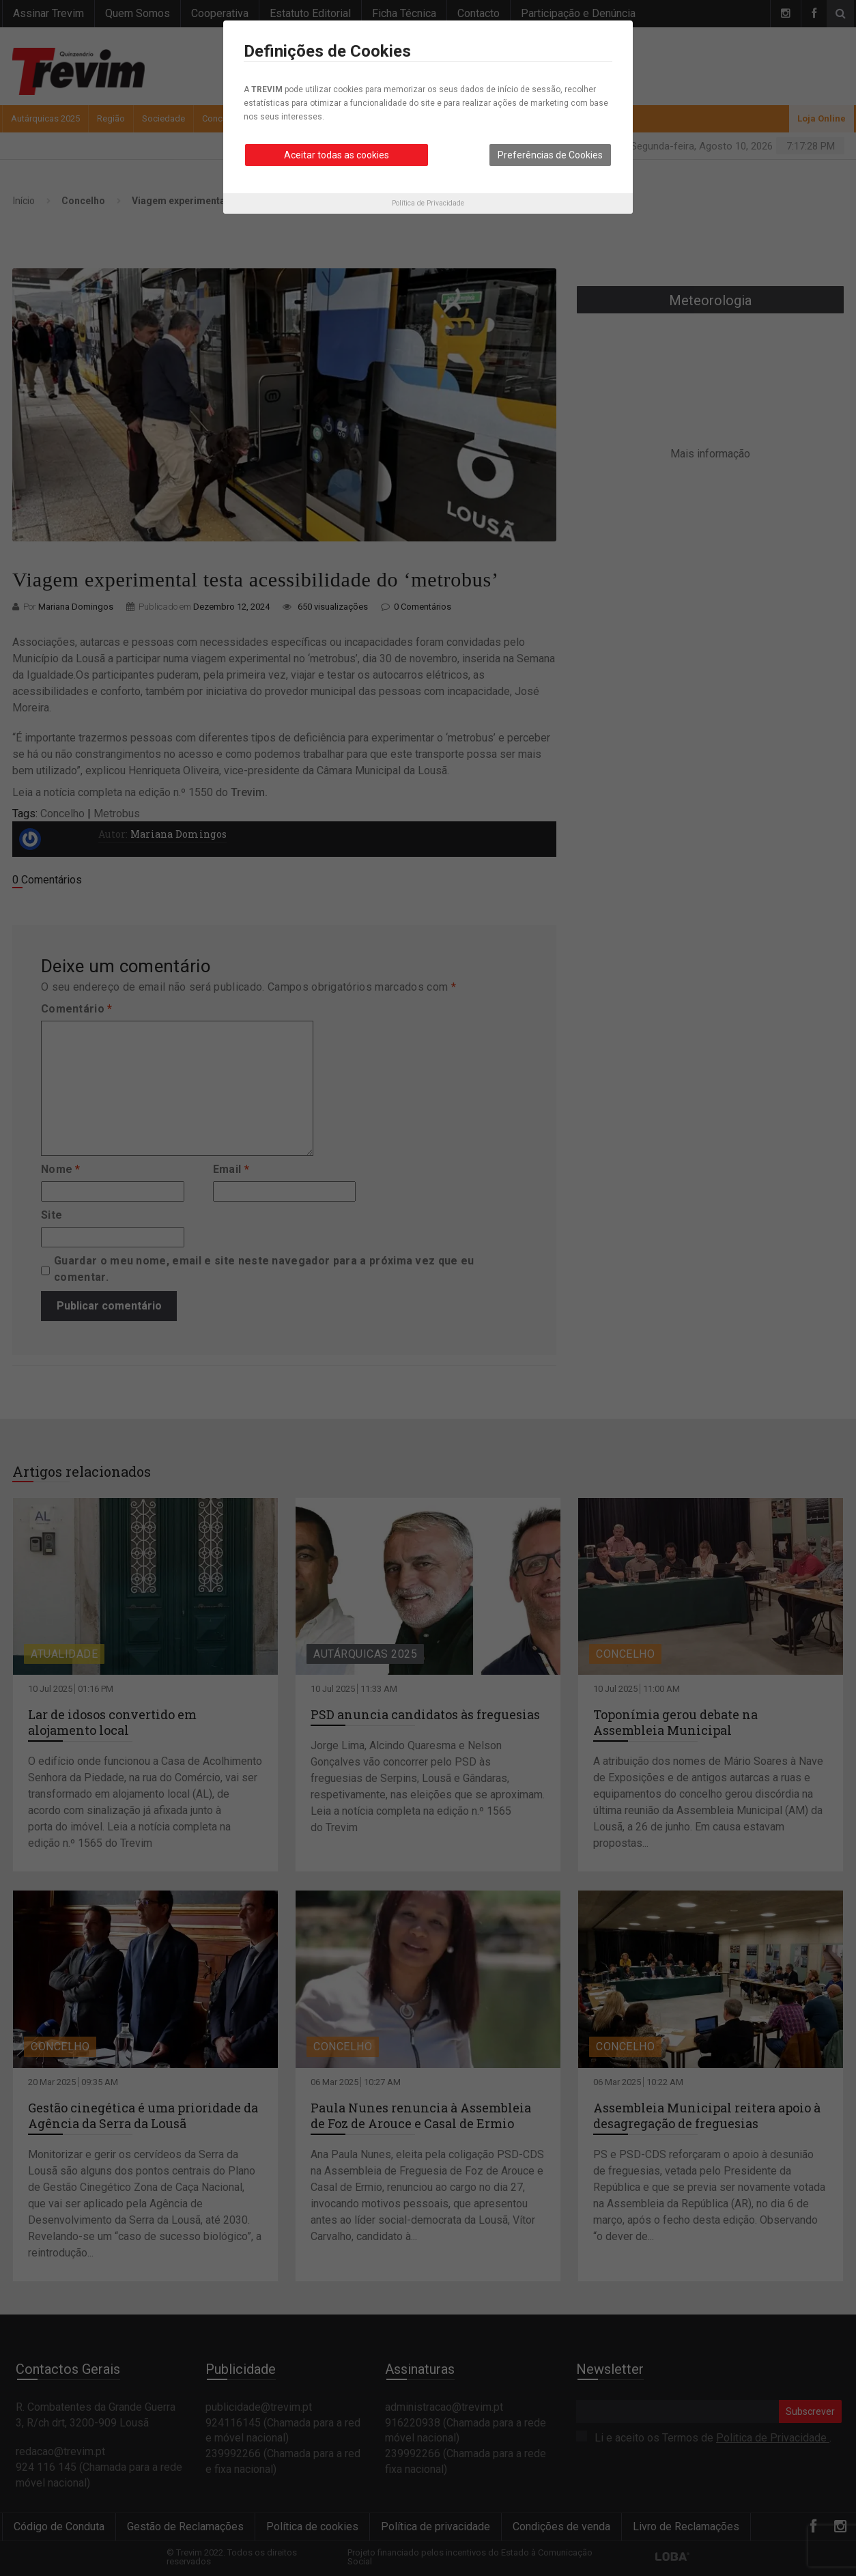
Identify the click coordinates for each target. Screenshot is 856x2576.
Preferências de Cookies (550, 155)
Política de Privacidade (428, 203)
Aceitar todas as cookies (336, 155)
